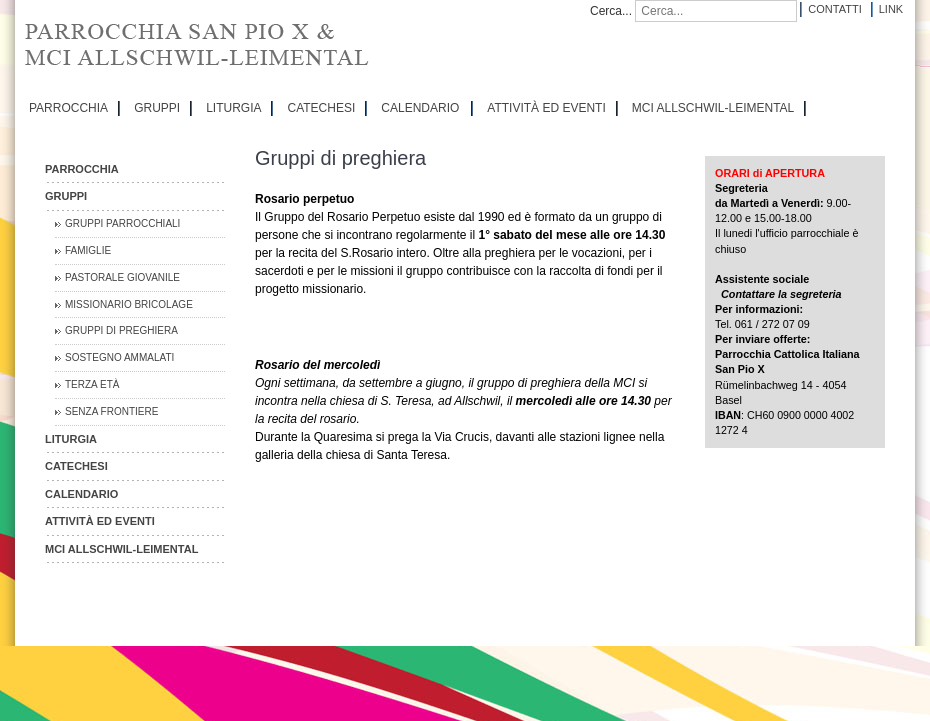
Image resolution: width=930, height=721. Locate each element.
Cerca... (611, 11)
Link (891, 9)
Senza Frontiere (111, 411)
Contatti (834, 9)
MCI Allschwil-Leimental (713, 108)
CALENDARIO (420, 108)
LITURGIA (233, 108)
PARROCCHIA (68, 108)
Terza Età (92, 384)
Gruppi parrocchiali (122, 223)
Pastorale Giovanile (122, 277)
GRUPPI (157, 108)
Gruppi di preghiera (121, 330)
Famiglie (88, 250)
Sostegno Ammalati (119, 357)
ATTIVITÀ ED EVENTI (546, 108)
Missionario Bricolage (129, 304)
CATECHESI (321, 108)
